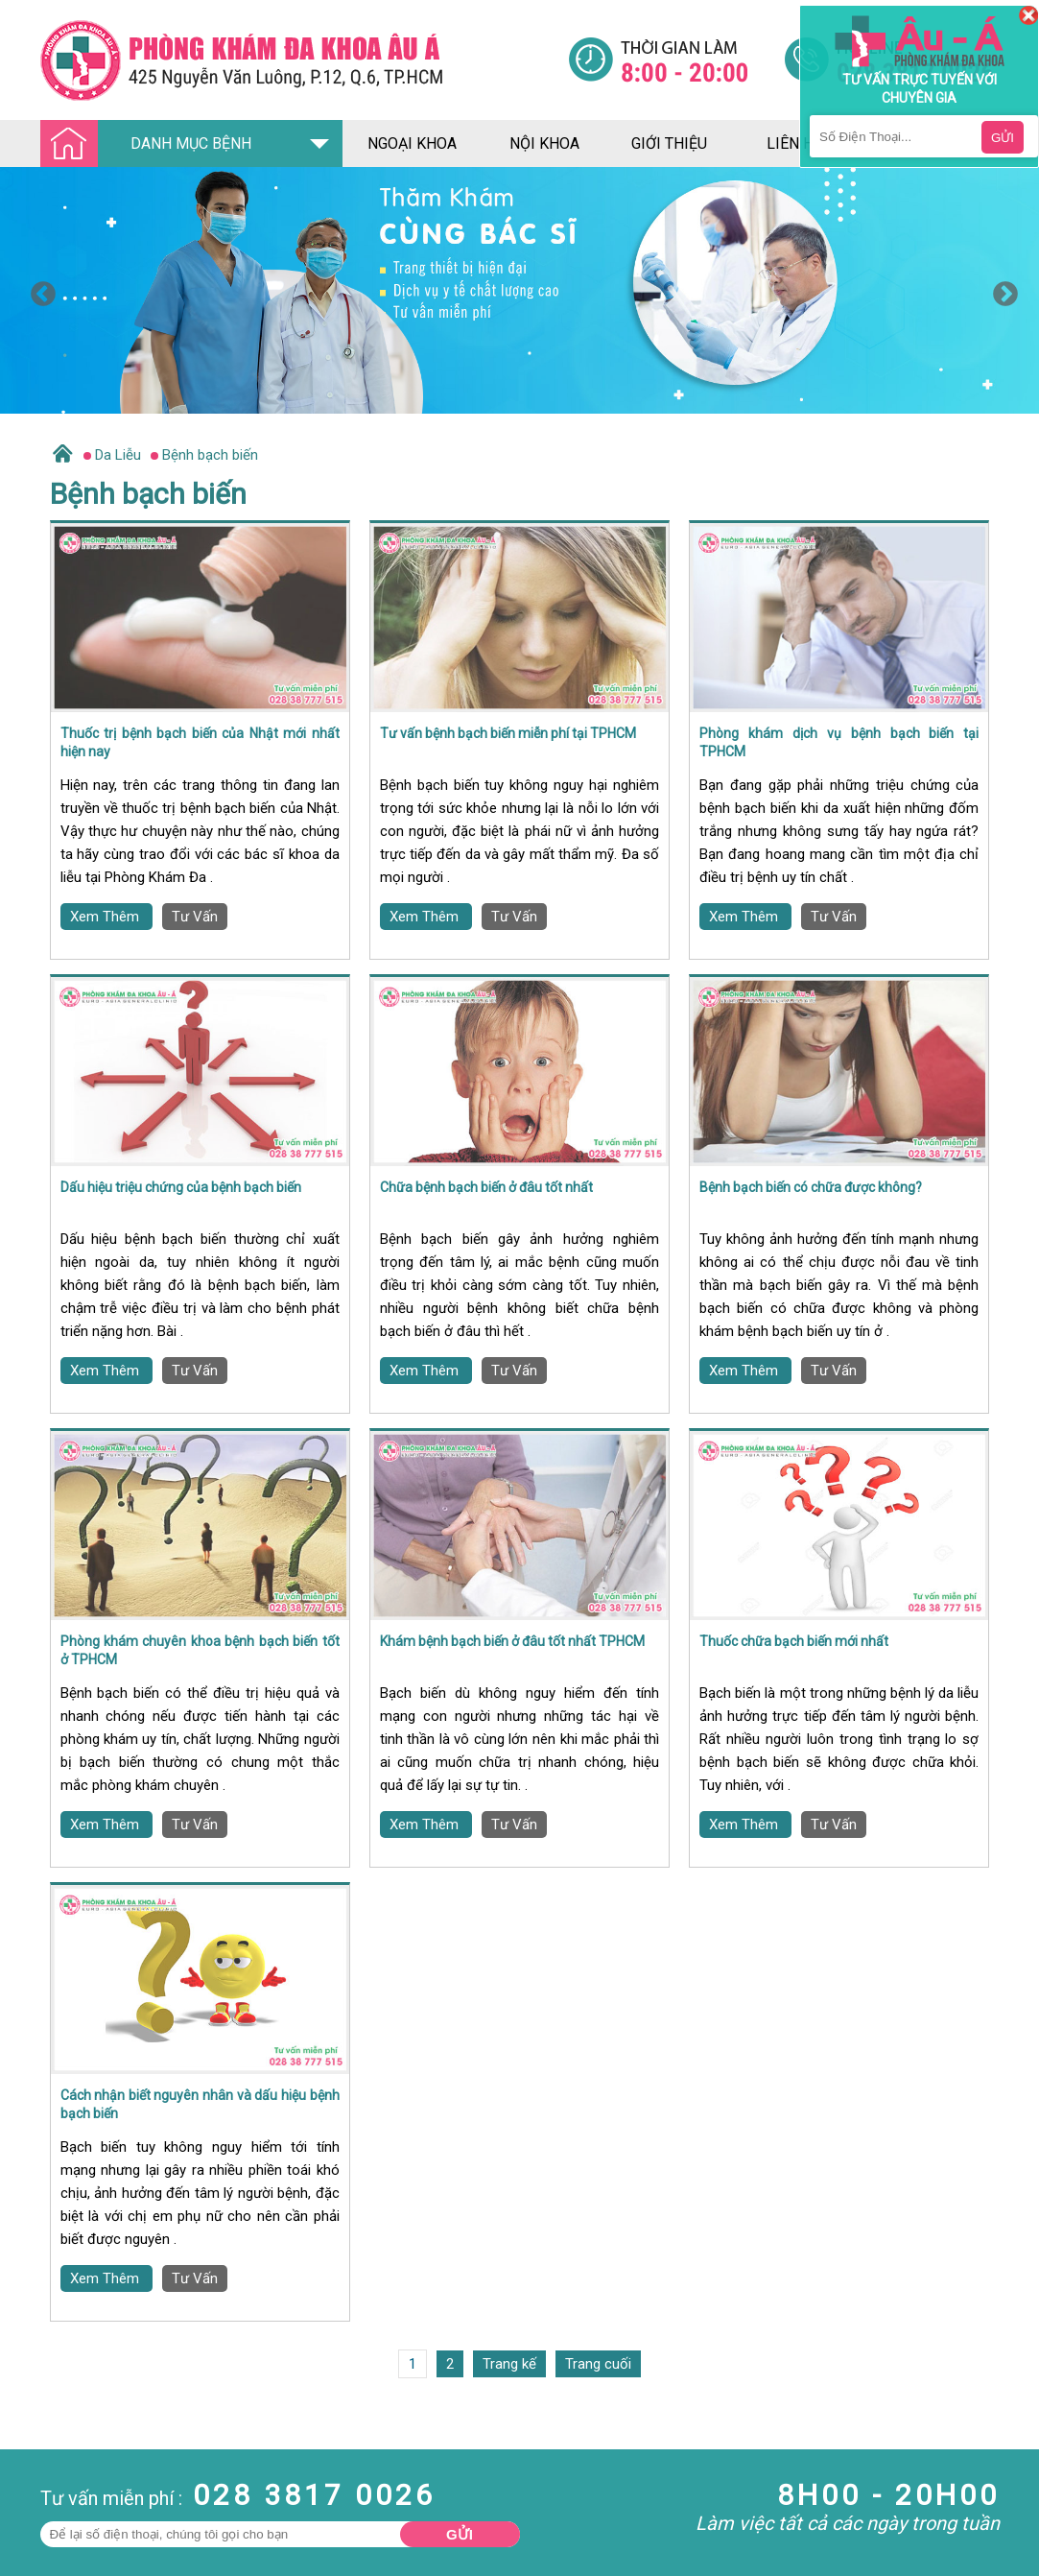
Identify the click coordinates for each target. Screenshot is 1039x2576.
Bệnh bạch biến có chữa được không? (810, 1187)
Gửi (459, 2534)
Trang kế (509, 2364)
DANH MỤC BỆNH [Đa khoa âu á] (151, 144)
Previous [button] (38, 289)
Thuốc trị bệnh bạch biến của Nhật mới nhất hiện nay (200, 743)
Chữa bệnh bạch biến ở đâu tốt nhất (486, 1187)
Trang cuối (598, 2364)
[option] (519, 290)
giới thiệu (669, 143)
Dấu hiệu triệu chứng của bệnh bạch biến (180, 1187)
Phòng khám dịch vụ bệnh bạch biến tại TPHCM (839, 743)
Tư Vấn (195, 916)
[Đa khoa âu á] (304, 60)
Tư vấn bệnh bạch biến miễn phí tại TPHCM (508, 733)
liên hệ (794, 143)
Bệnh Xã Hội (38, 2558)
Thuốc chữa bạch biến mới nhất (793, 1641)
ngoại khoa (412, 143)
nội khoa (544, 143)
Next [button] (1000, 289)
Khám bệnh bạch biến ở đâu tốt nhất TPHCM (512, 1641)
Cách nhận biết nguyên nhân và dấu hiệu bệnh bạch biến (200, 2104)
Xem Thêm (106, 916)
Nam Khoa (33, 2507)
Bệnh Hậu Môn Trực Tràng (62, 2533)
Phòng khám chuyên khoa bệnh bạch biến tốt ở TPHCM (200, 1651)
